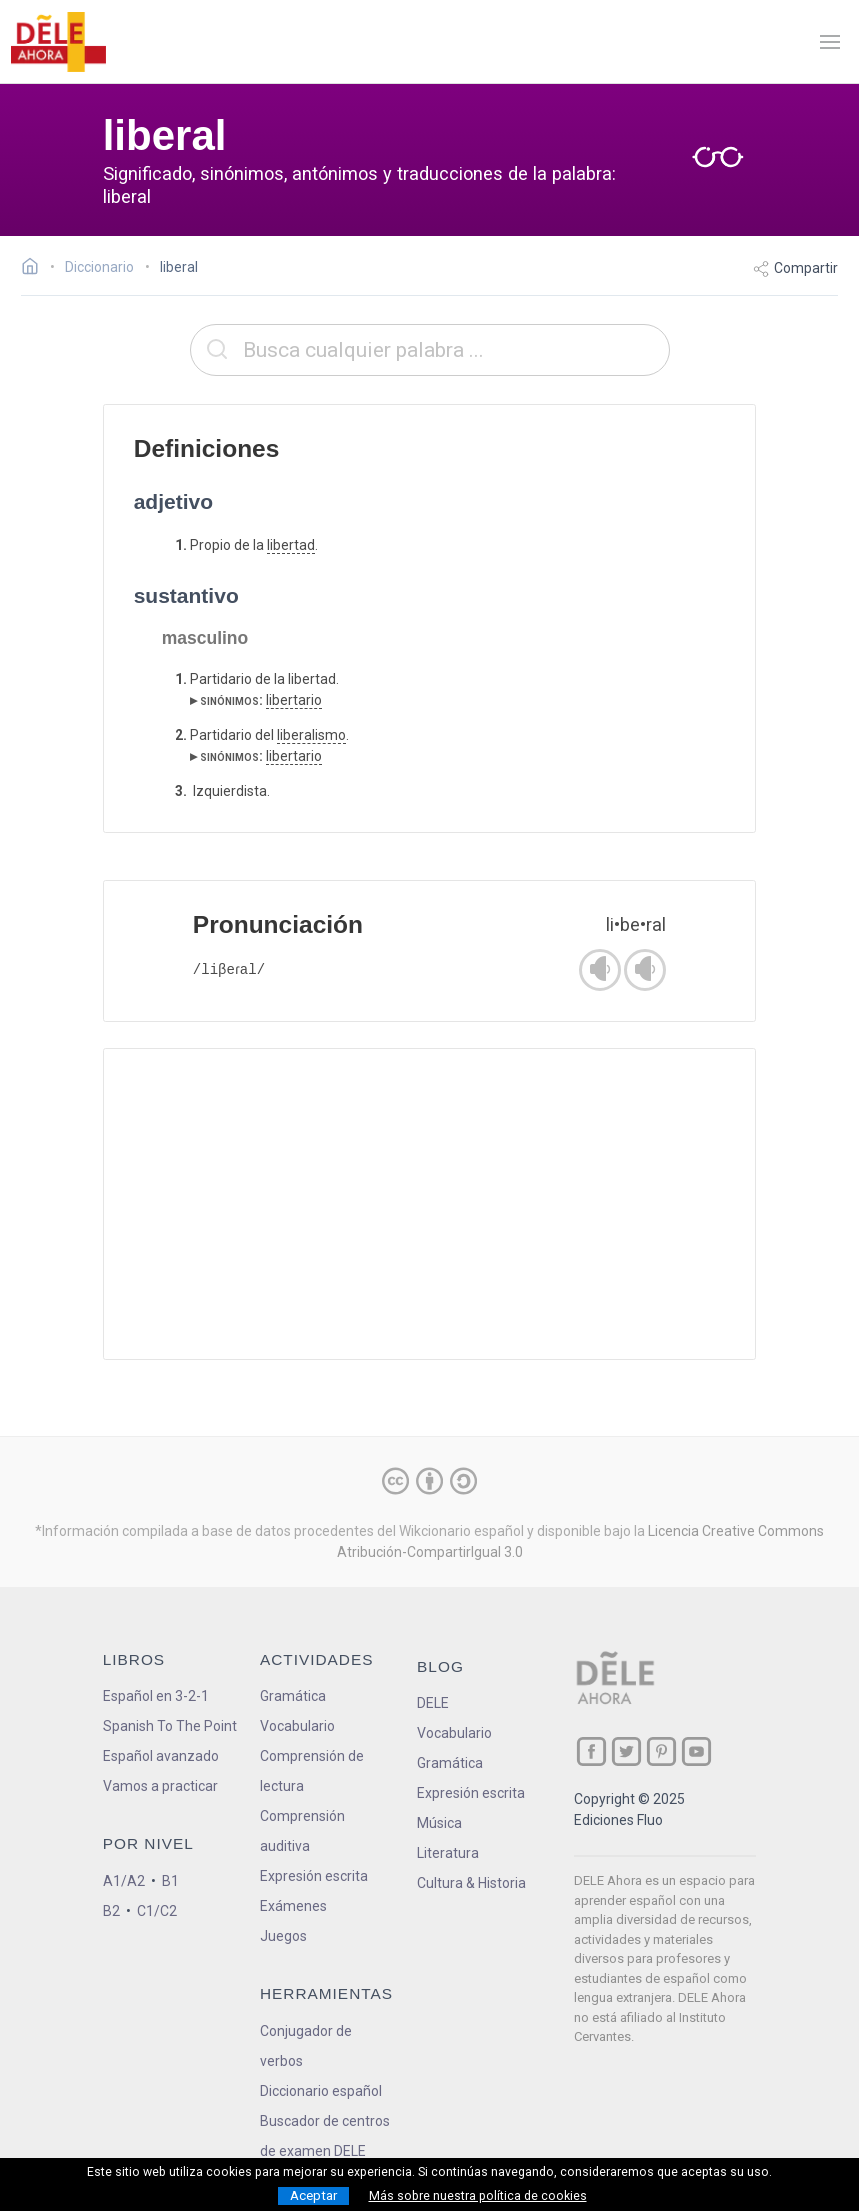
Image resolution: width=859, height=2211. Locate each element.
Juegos (283, 1936)
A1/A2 (124, 1881)
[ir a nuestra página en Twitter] (626, 1751)
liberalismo (311, 735)
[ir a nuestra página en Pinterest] (661, 1751)
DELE (433, 1703)
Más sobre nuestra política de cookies (478, 2196)
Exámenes (293, 1906)
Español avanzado (161, 1756)
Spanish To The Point (170, 1726)
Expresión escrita (314, 1876)
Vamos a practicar (160, 1786)
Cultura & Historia (471, 1883)
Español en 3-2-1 (156, 1696)
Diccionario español (321, 2091)
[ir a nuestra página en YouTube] (696, 1751)
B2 (111, 1911)
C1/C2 (157, 1911)
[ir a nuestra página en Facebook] (591, 1751)
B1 (170, 1881)
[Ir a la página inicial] (35, 269)
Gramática (293, 1696)
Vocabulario (297, 1726)
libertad (291, 545)
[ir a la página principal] (58, 42)
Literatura (448, 1853)
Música (439, 1823)
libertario (294, 700)
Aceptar (313, 2195)
